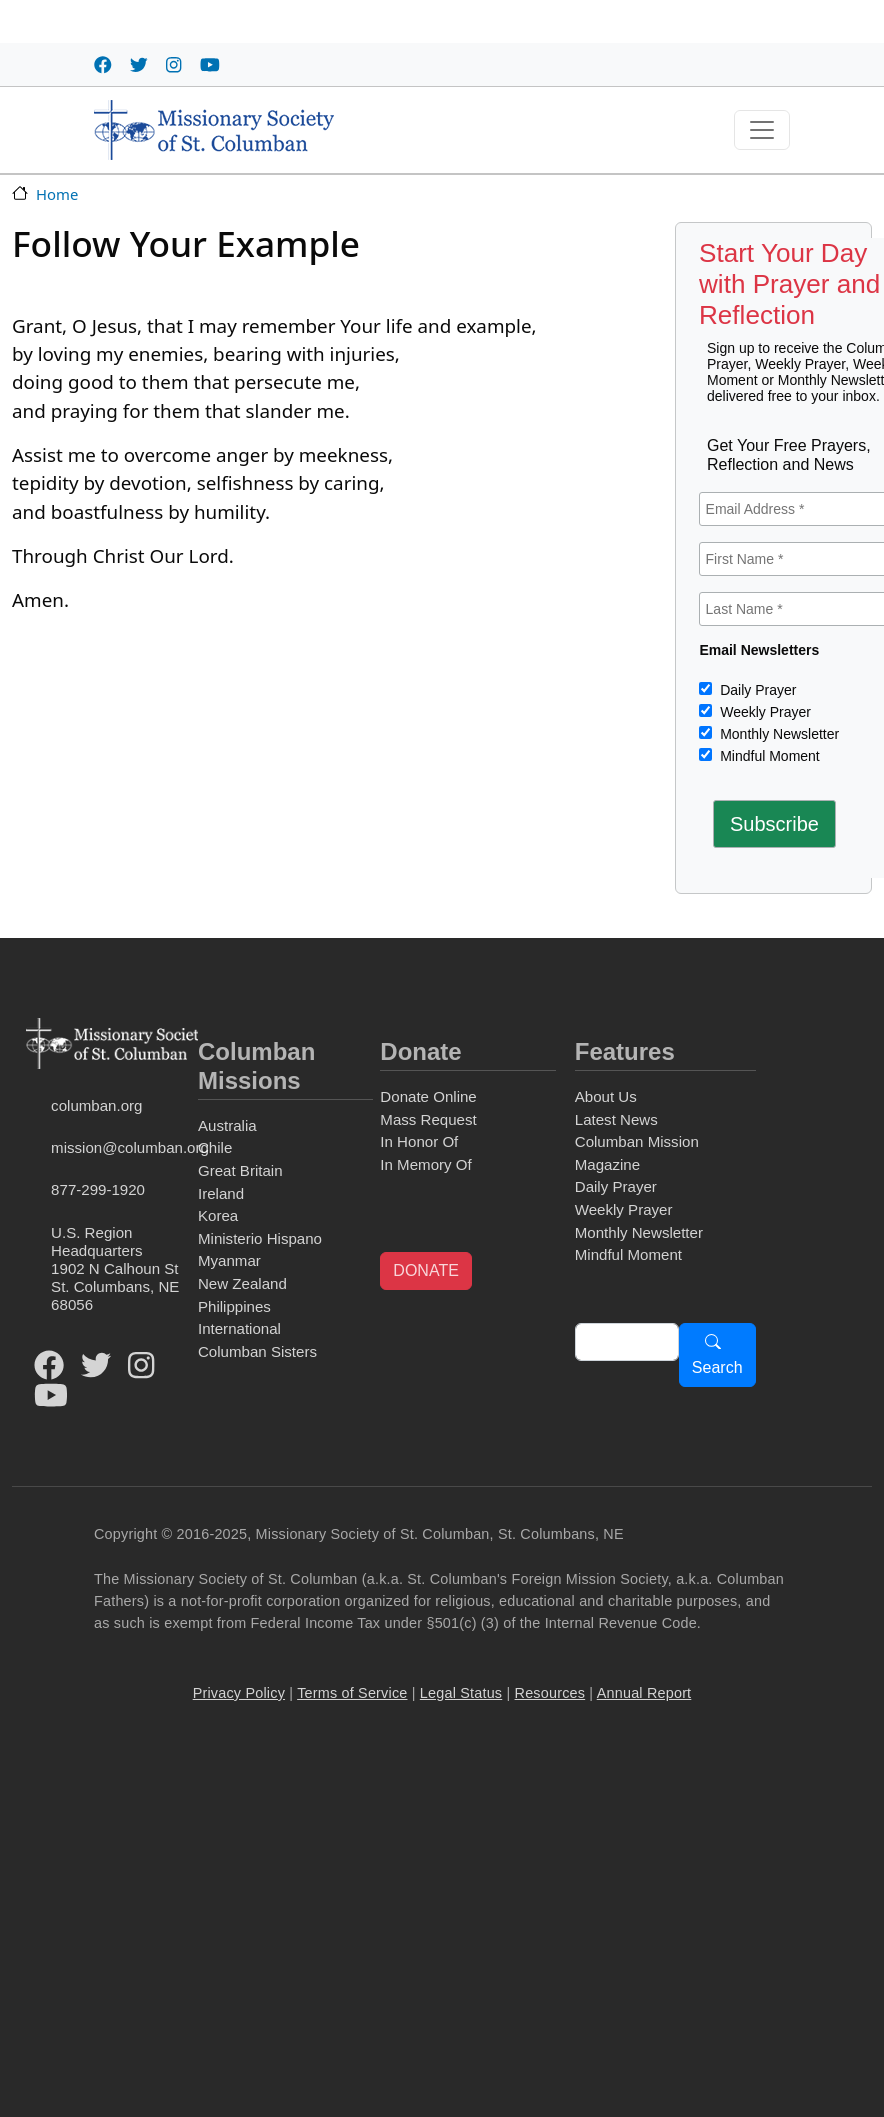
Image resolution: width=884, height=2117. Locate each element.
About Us (606, 1096)
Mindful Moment (767, 756)
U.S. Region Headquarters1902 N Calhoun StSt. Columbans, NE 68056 (115, 1268)
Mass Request (428, 1119)
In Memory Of (425, 1164)
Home (57, 194)
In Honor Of (419, 1141)
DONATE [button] (425, 1270)
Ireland (221, 1193)
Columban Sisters (257, 1351)
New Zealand (242, 1283)
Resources (550, 1693)
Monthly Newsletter (777, 734)
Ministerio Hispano (260, 1238)
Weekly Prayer (763, 712)
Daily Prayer (756, 690)
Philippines (234, 1306)
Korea (218, 1215)
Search (717, 1367)
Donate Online (428, 1096)
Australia (227, 1125)
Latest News (616, 1119)
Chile (215, 1147)
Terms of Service (352, 1693)
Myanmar (229, 1260)
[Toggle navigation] (762, 130)
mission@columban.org (121, 1147)
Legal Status (461, 1693)
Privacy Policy (239, 1693)
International (239, 1328)
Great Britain (240, 1170)
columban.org (96, 1105)
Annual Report (644, 1693)
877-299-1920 (98, 1189)
